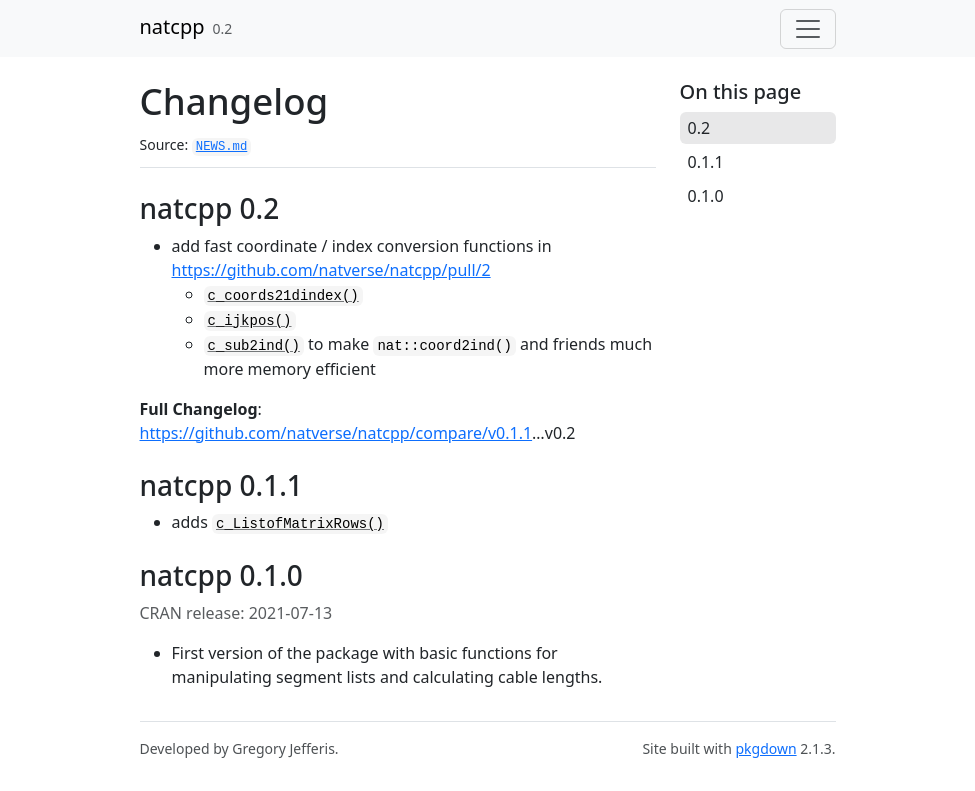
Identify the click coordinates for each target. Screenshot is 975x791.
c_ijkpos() (250, 321)
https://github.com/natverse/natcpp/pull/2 (331, 270)
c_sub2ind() (254, 346)
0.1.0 (706, 196)
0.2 (699, 128)
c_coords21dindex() (283, 296)
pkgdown (765, 748)
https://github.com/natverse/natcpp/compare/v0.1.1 (336, 433)
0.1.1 (706, 162)
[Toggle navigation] (808, 29)
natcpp (172, 26)
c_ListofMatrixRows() (300, 524)
